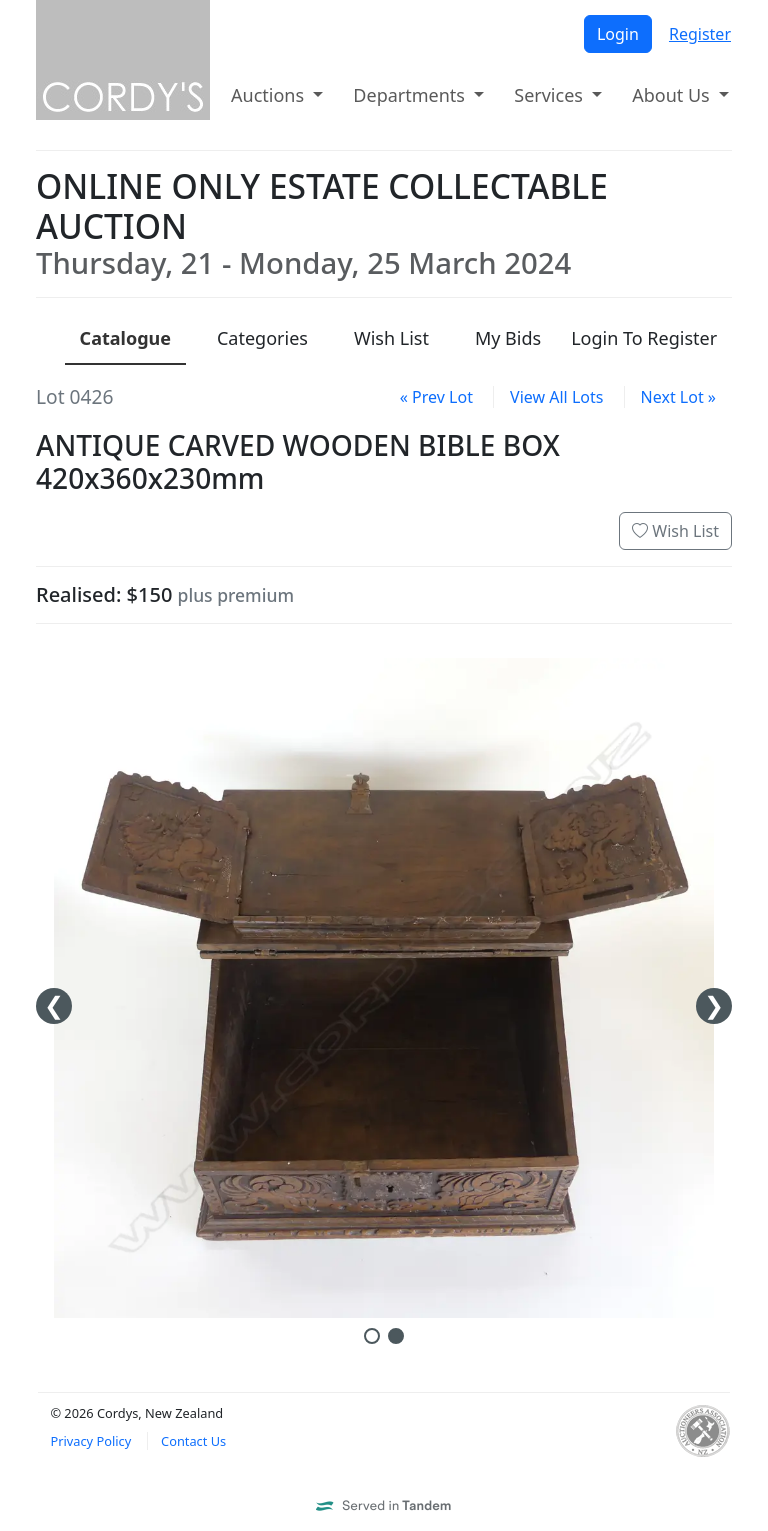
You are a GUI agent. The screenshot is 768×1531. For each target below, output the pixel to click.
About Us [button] (673, 95)
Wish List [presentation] (391, 338)
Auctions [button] (270, 95)
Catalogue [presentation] (125, 338)
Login (618, 34)
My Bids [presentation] (508, 338)
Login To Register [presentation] (644, 338)
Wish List (675, 531)
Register (700, 34)
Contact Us (193, 1441)
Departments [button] (411, 95)
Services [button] (550, 95)
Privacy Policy (90, 1441)
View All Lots (556, 397)
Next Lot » (678, 397)
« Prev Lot (436, 397)
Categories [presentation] (262, 338)
